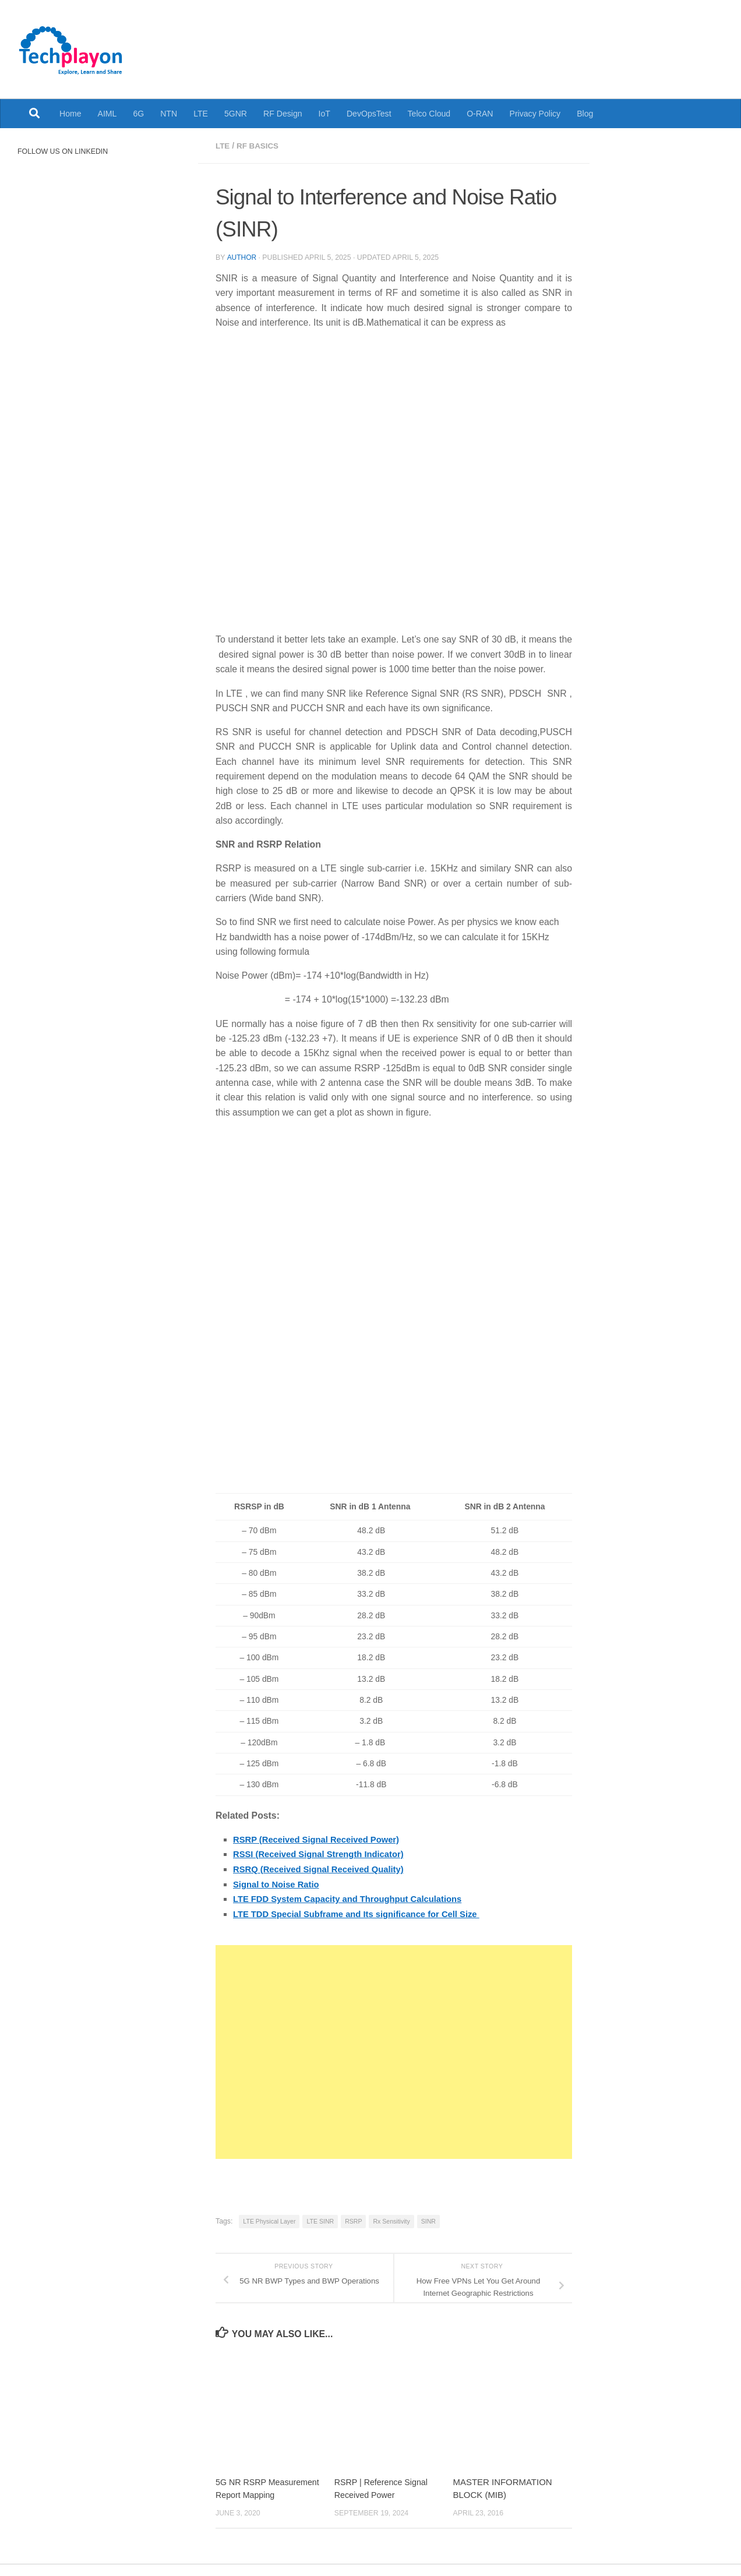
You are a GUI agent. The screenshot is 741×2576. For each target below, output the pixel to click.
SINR (428, 2219)
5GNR (235, 113)
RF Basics (259, 145)
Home (70, 113)
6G (138, 113)
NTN (168, 113)
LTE (200, 113)
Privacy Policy (535, 113)
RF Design (282, 113)
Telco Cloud (429, 113)
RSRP (353, 2219)
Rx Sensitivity (391, 2219)
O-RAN (480, 113)
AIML (107, 113)
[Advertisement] (394, 2050)
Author (242, 257)
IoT (324, 113)
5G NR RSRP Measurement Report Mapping (256, 2493)
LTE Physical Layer (269, 2219)
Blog (585, 113)
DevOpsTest (369, 113)
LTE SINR (320, 2219)
